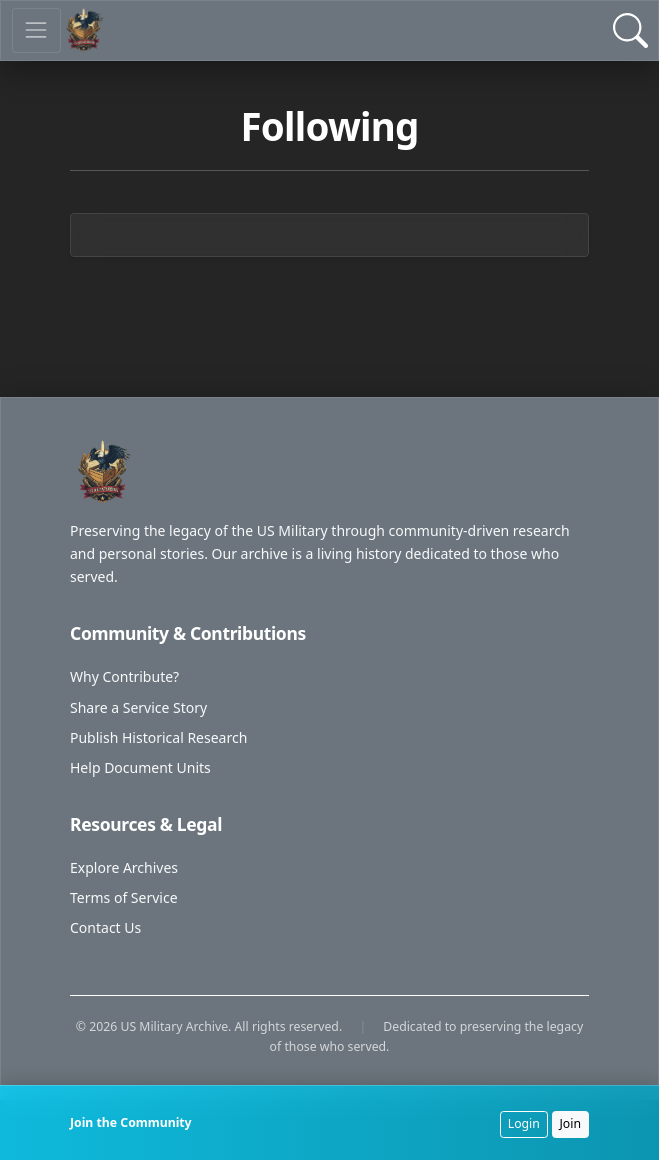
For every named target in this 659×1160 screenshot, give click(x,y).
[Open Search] (630, 30)
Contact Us (105, 927)
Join (571, 1123)
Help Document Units (140, 767)
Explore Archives (124, 867)
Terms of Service (124, 897)
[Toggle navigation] (36, 30)
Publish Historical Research (158, 737)
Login (524, 1123)
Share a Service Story (138, 707)
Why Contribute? (124, 676)
